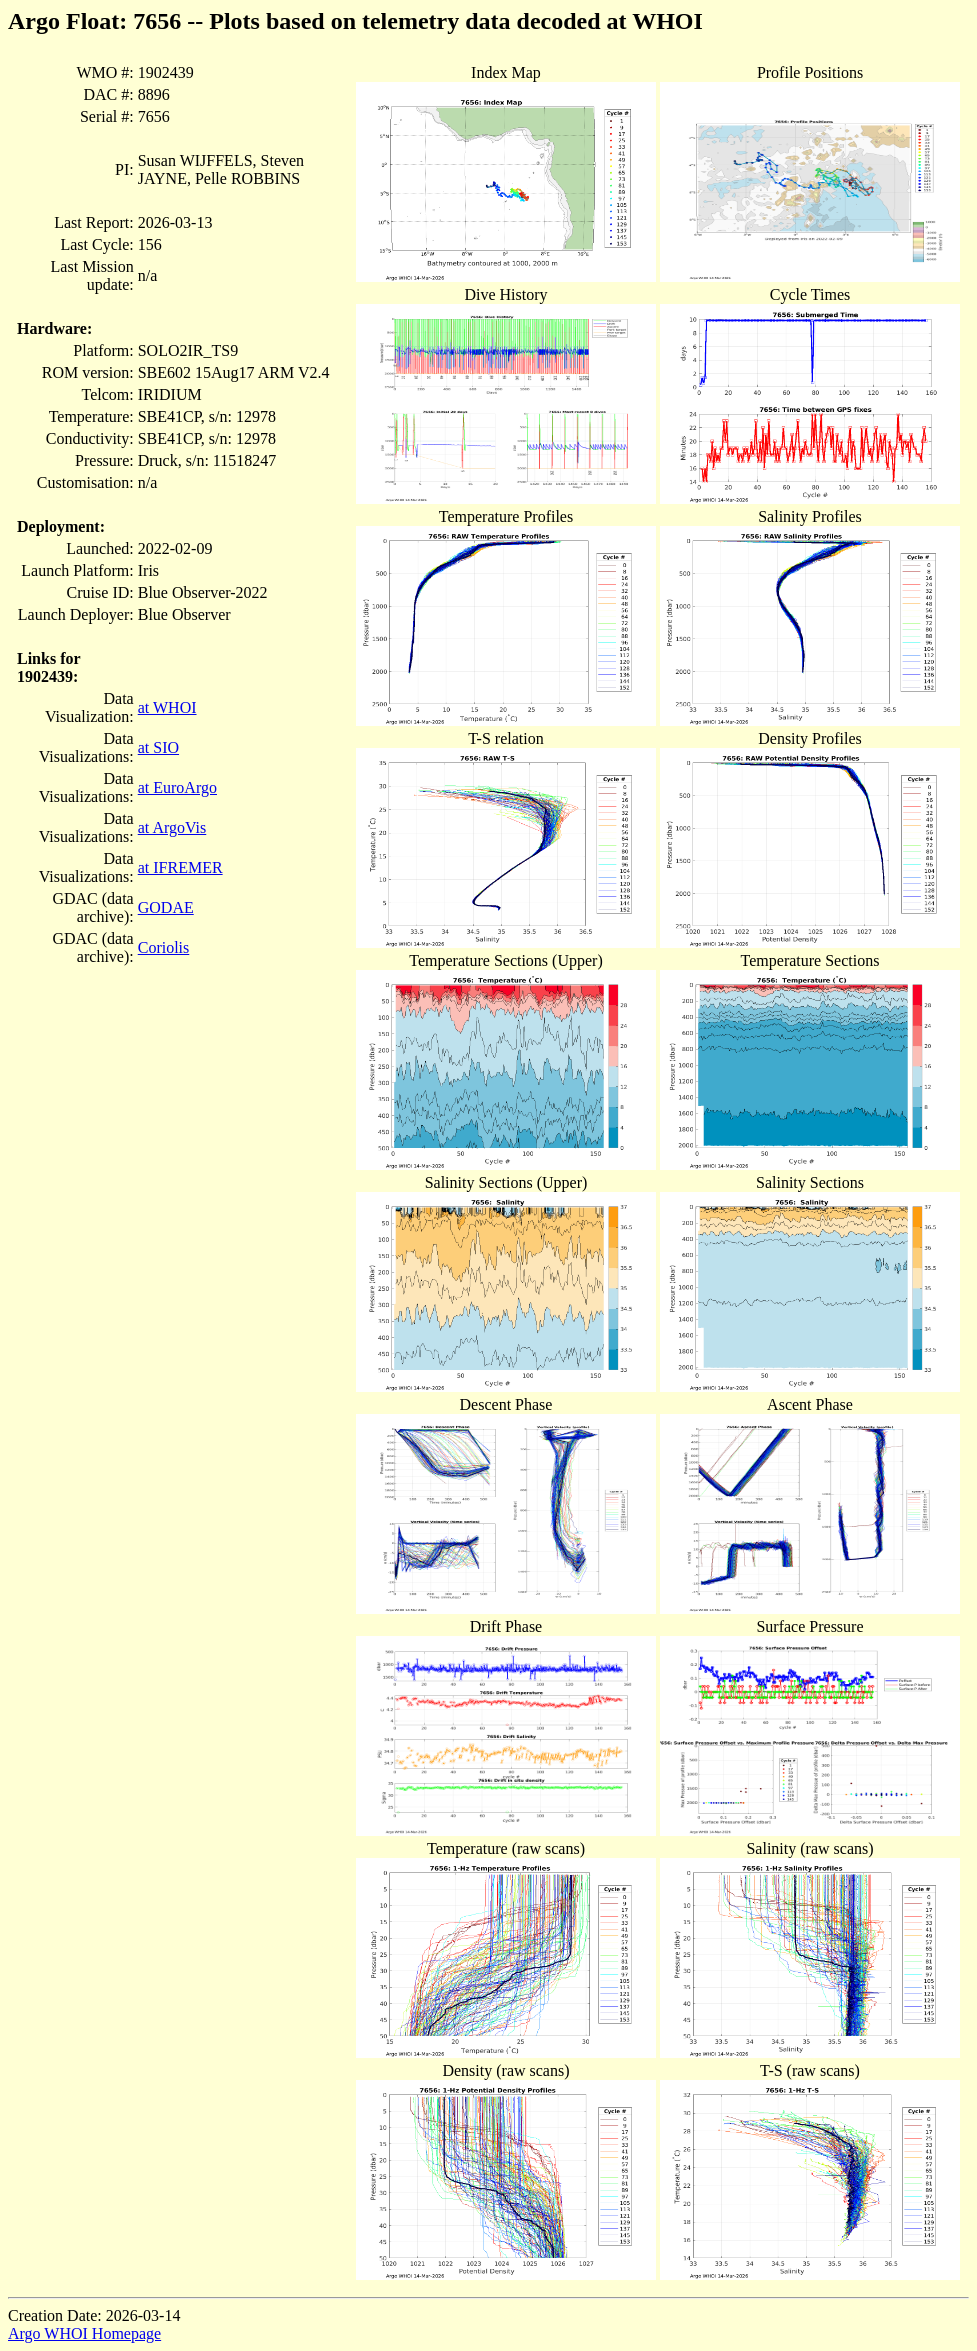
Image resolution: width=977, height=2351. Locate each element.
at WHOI (167, 707)
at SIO (158, 747)
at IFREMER (180, 867)
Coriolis (164, 947)
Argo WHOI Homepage (84, 2333)
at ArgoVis (172, 827)
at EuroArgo (177, 787)
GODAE (166, 907)
